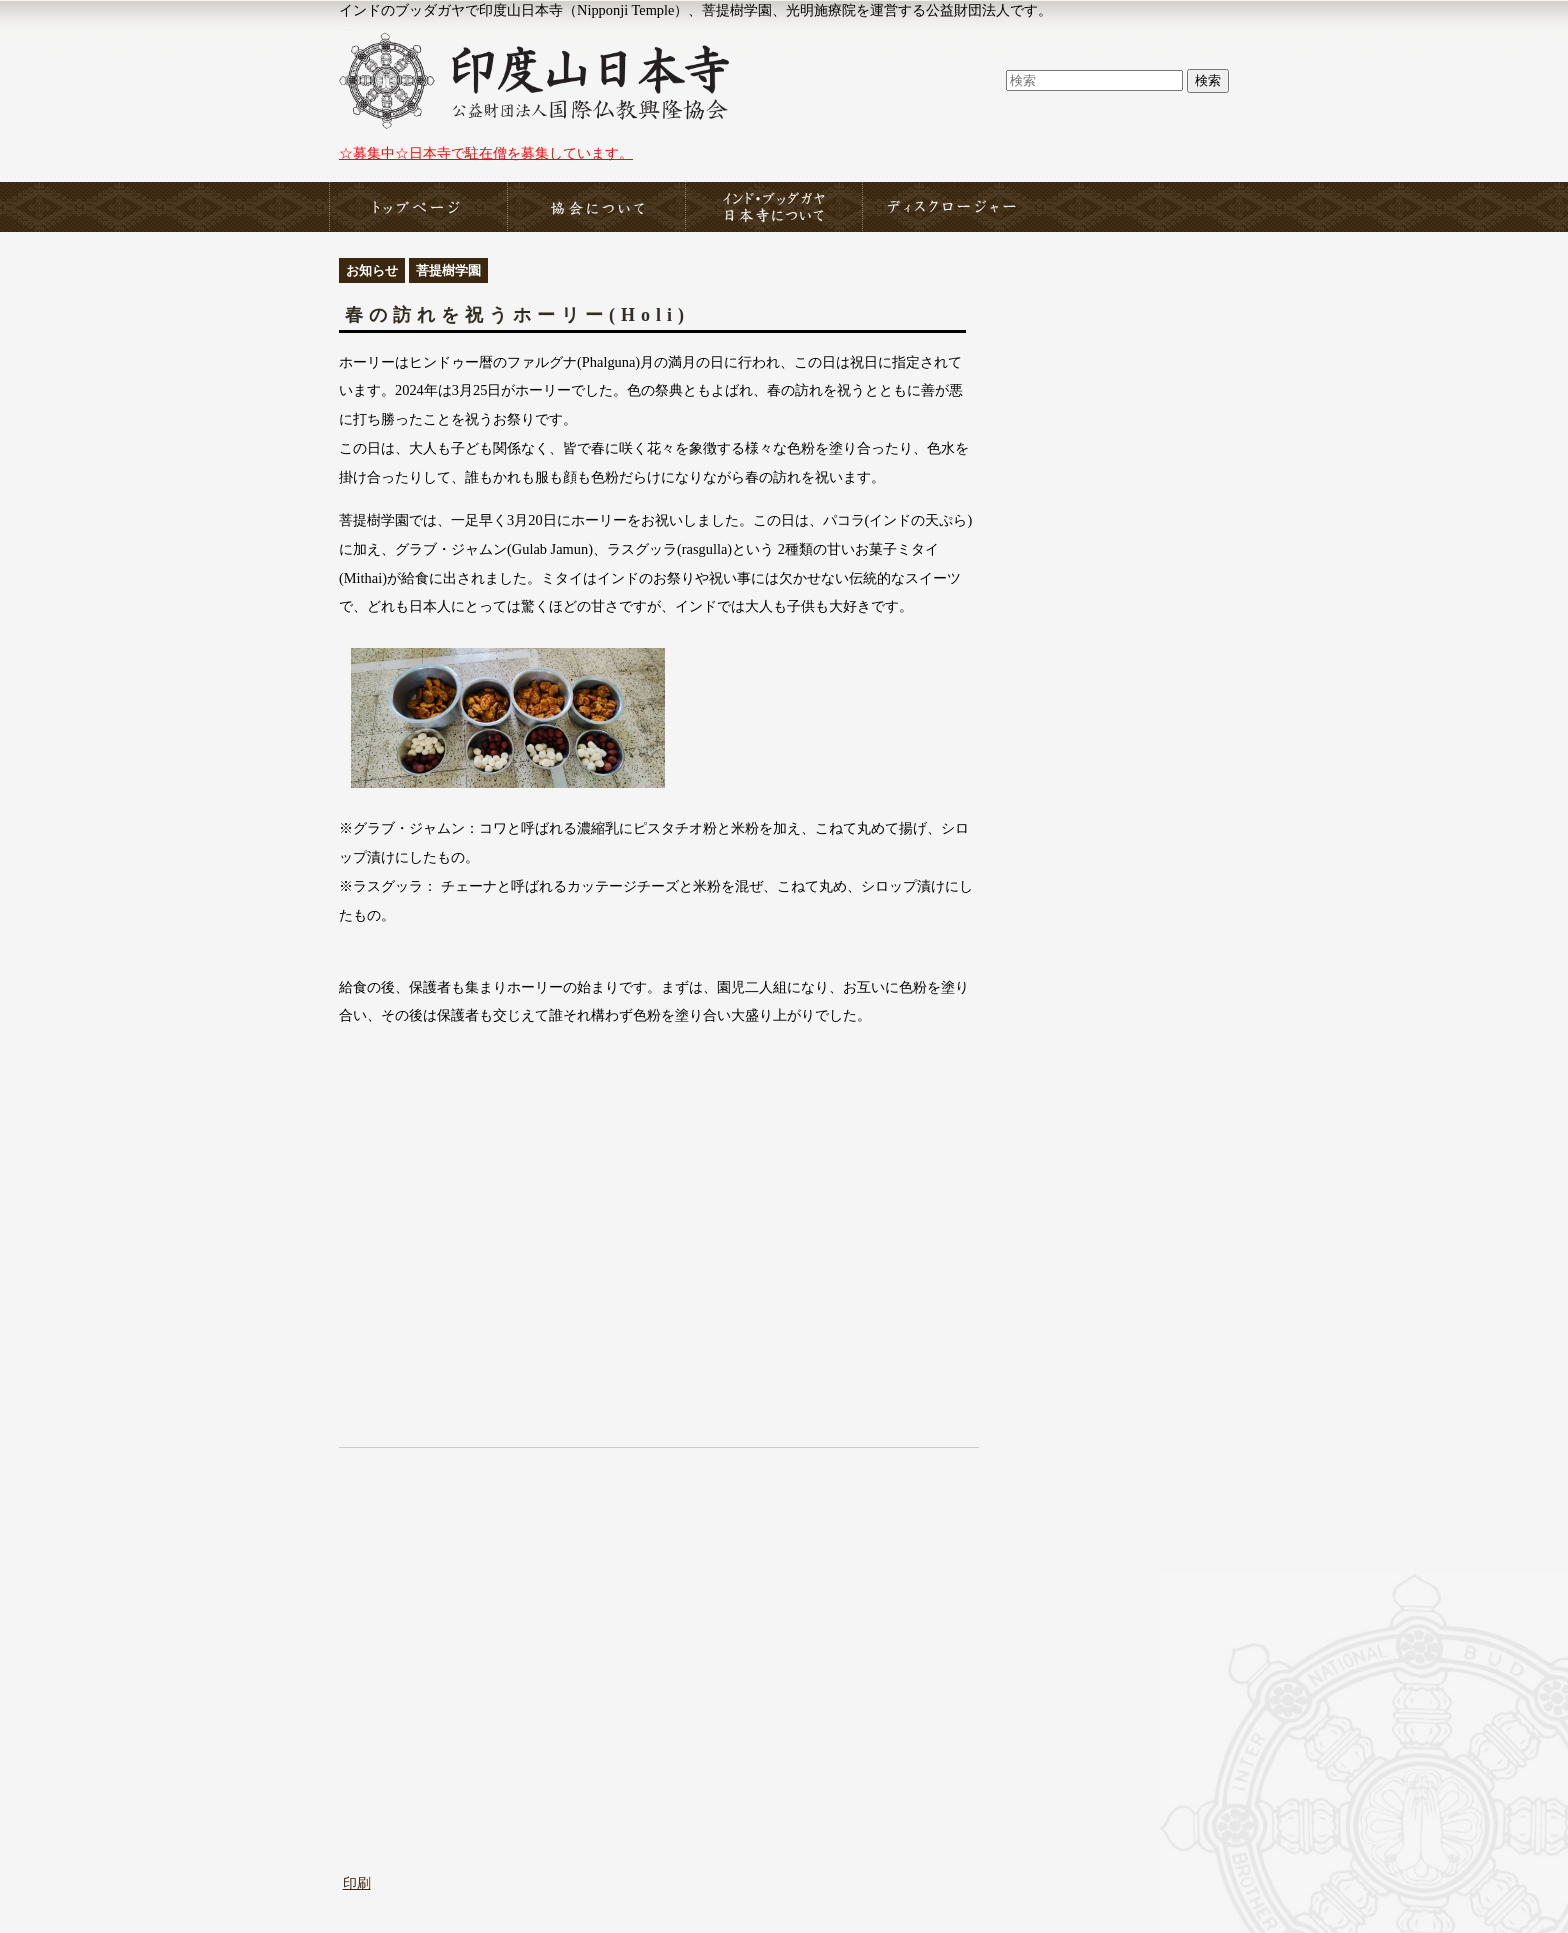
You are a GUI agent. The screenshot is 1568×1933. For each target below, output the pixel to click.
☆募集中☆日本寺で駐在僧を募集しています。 (486, 153)
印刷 (357, 1883)
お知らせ (372, 270)
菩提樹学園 (448, 270)
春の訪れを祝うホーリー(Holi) (517, 315)
